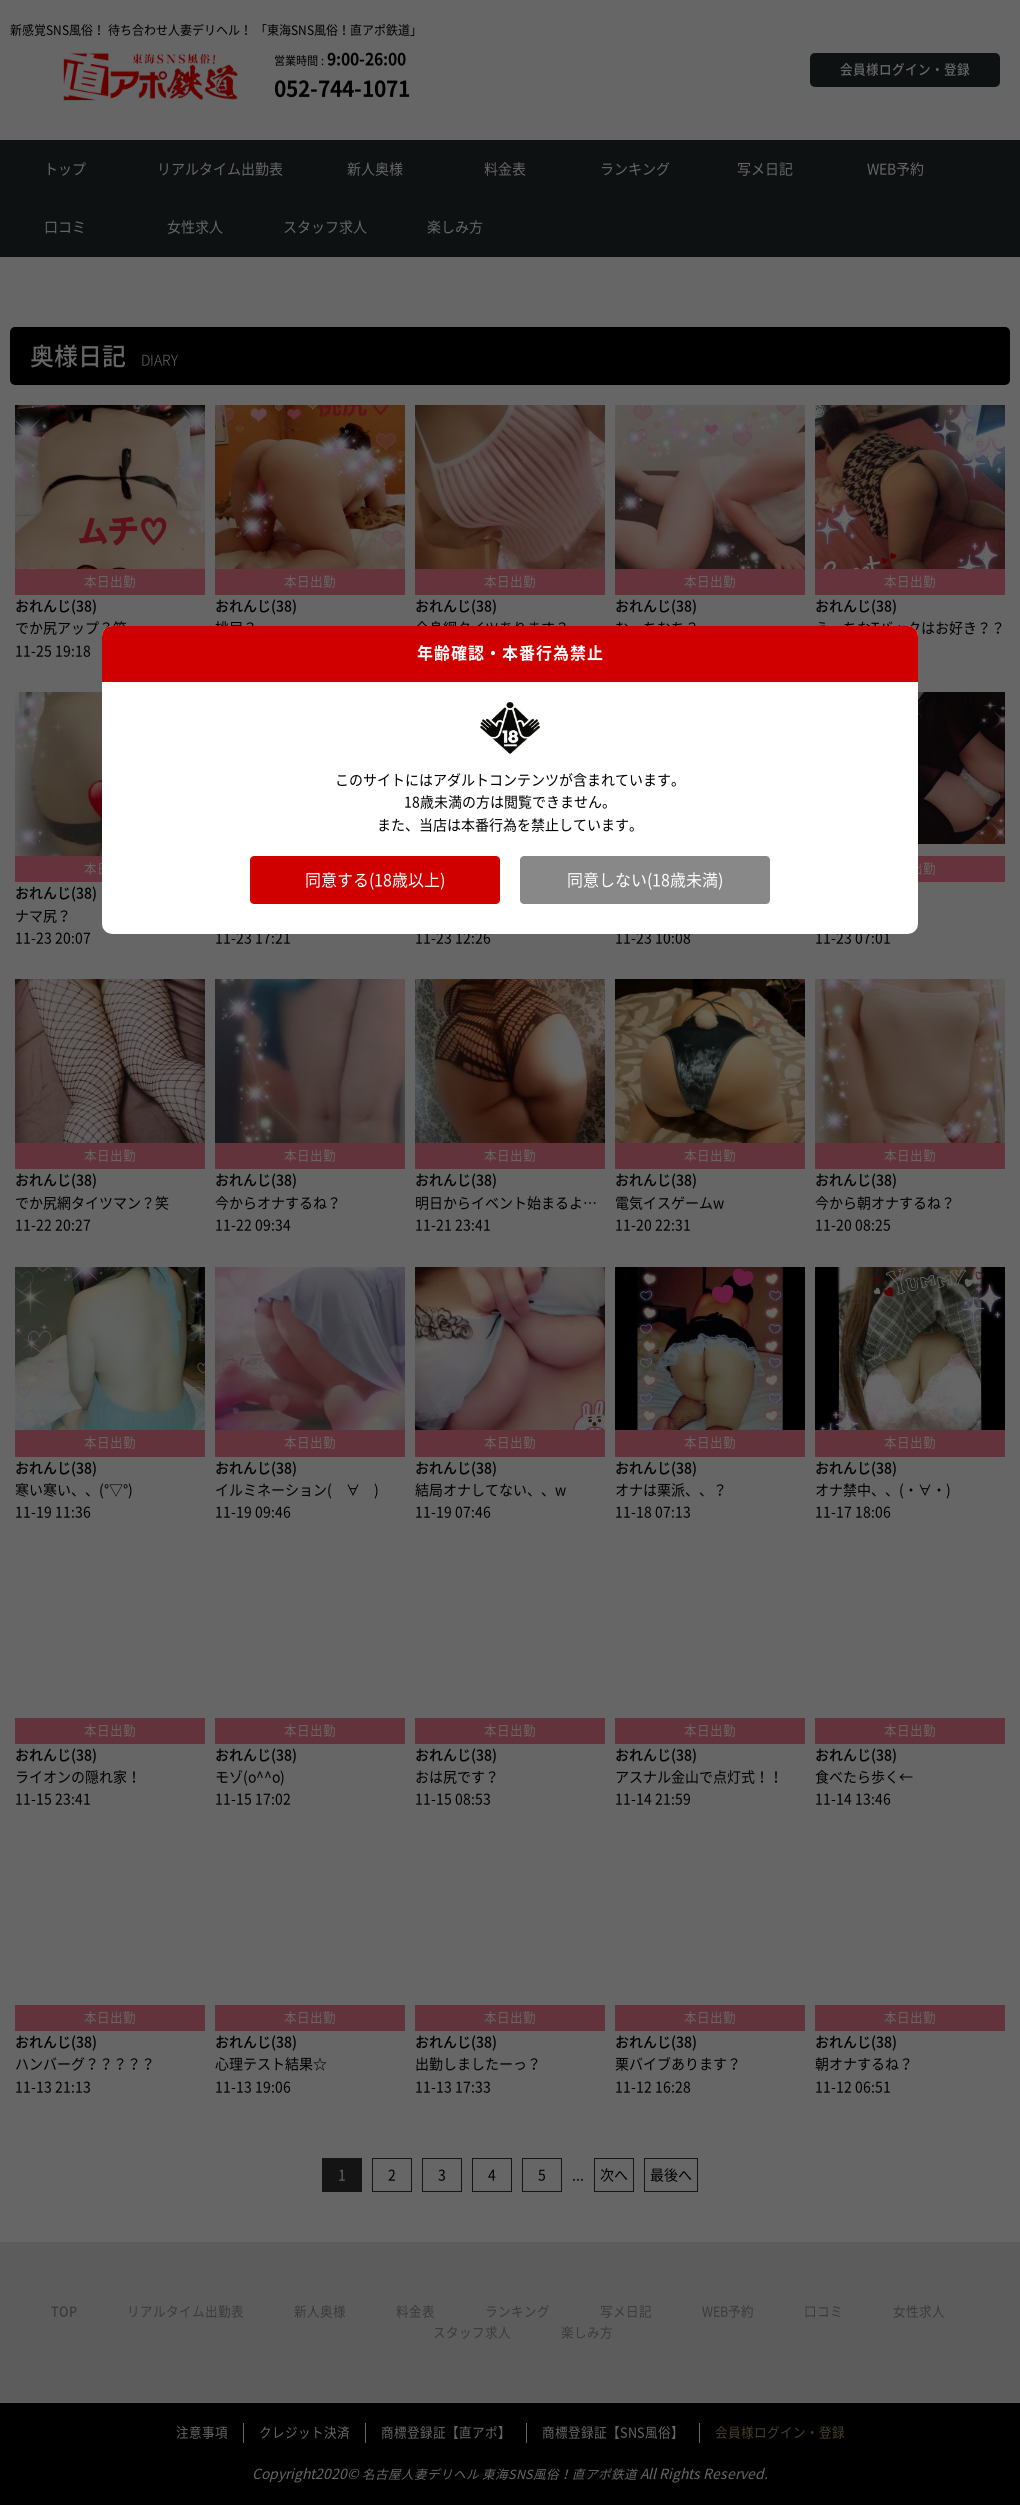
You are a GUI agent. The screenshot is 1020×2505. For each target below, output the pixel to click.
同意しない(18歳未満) (645, 880)
